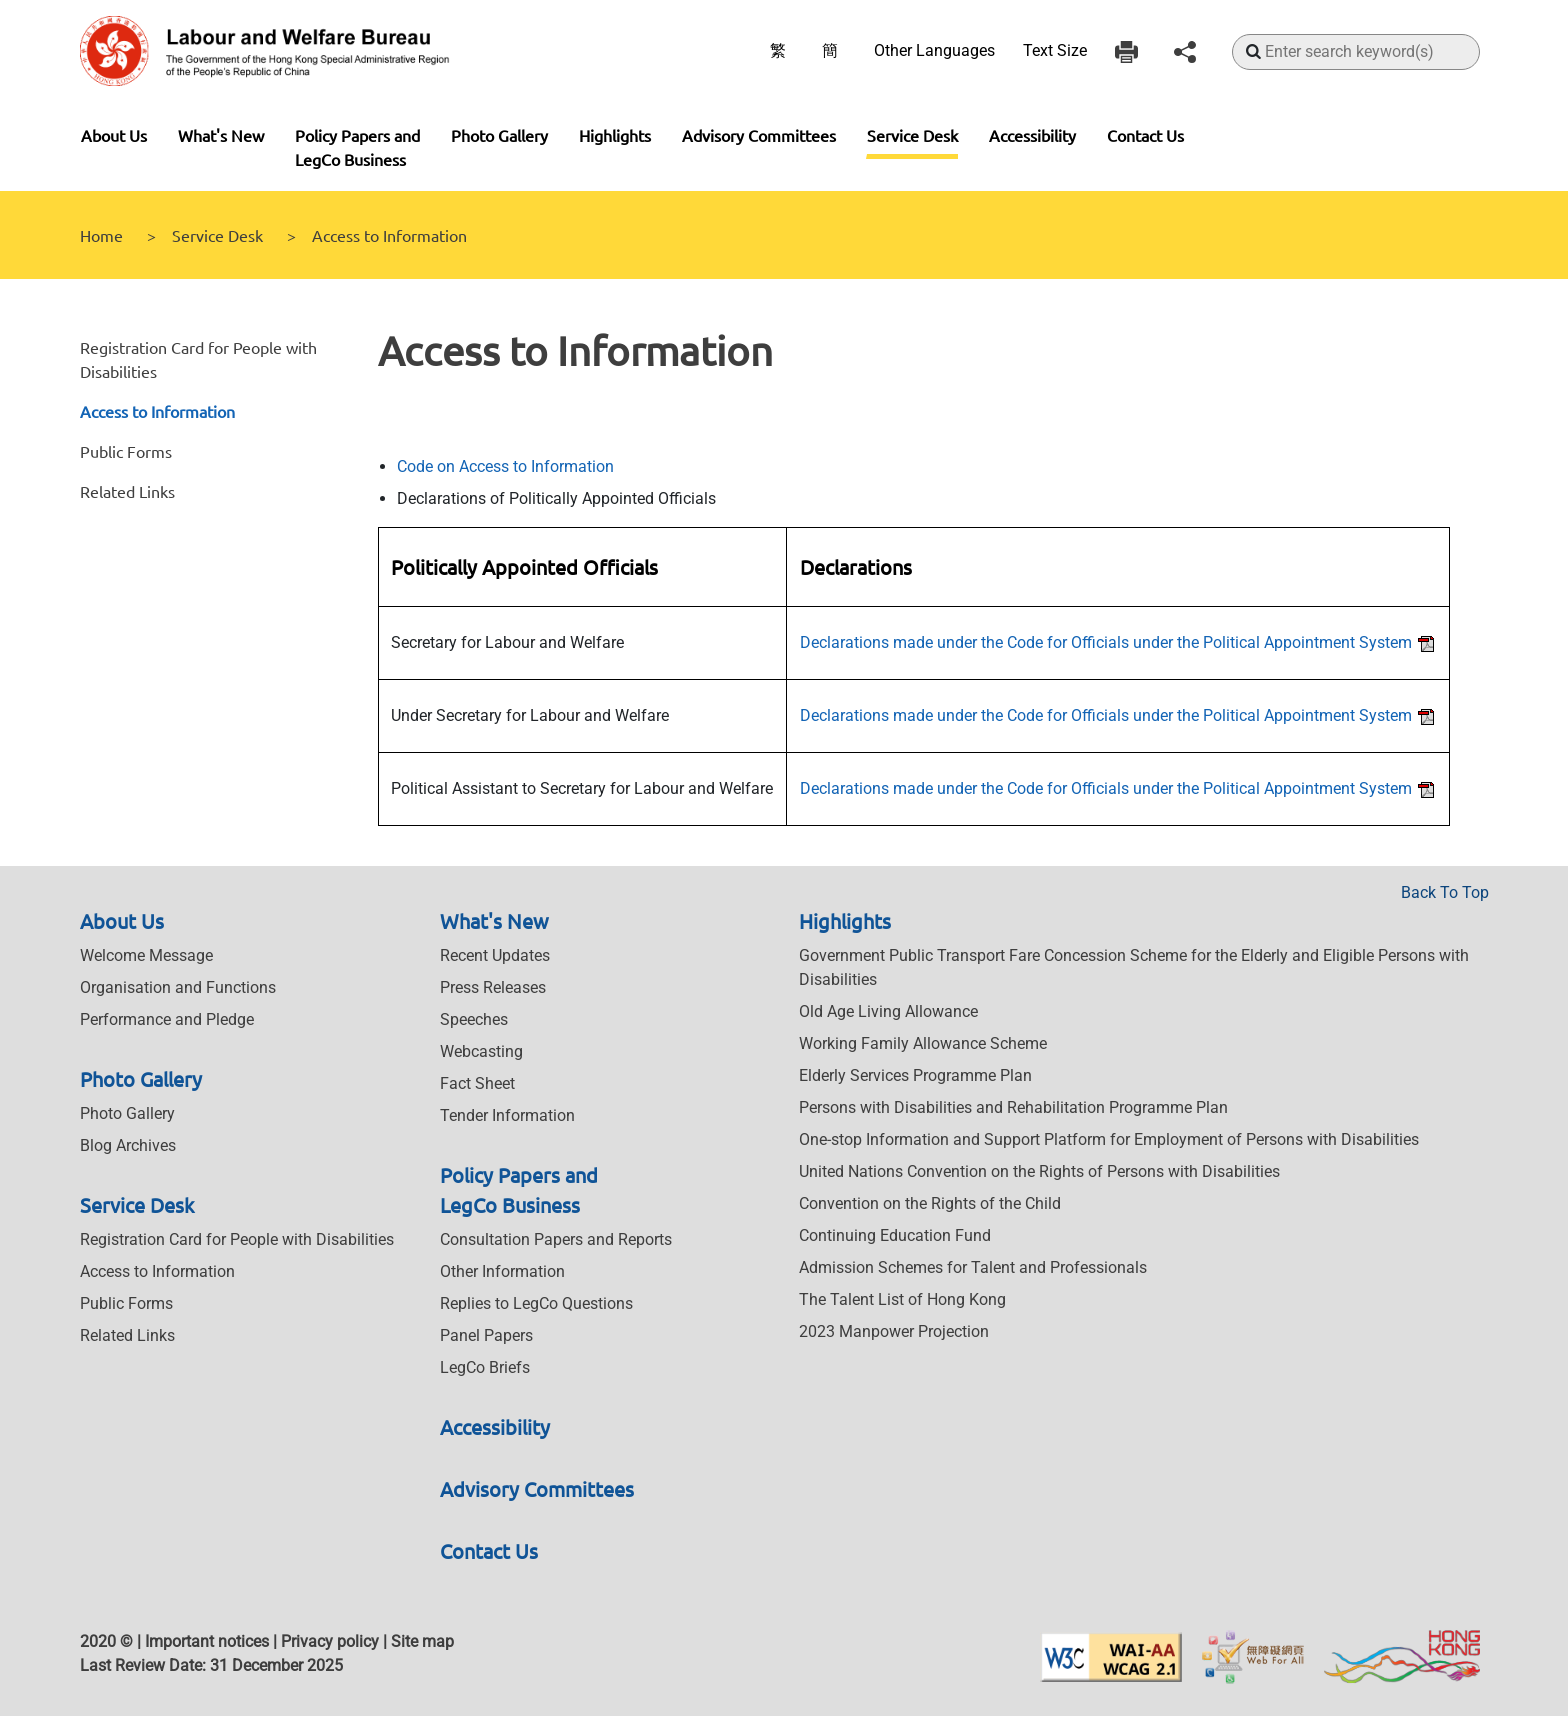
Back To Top (1445, 892)
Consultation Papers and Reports (556, 1239)
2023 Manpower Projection (894, 1331)
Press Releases (493, 987)
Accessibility (1032, 135)
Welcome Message (146, 955)
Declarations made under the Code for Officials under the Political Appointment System (1118, 642)
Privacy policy (330, 1641)
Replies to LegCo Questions (536, 1303)
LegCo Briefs (485, 1367)
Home (101, 235)
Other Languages (934, 50)
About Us (114, 135)
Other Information (502, 1271)
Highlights (615, 135)
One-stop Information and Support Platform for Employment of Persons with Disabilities (1109, 1139)
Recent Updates (495, 955)
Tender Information (507, 1115)
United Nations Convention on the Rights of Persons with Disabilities (1039, 1171)
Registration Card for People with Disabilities (237, 1239)
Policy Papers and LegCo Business (357, 147)
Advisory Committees (759, 135)
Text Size (1055, 50)
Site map (422, 1641)
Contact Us (1145, 135)
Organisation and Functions (178, 987)
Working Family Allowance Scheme (923, 1043)
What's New (221, 135)
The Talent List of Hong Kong (902, 1299)
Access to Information (157, 411)
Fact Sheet (477, 1083)
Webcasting (481, 1051)
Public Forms (126, 451)
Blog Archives (128, 1145)
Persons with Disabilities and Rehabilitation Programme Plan (1013, 1107)
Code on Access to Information (505, 466)
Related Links (127, 491)
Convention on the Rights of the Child (930, 1203)
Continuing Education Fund (895, 1235)
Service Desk (912, 135)
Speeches (474, 1019)
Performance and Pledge (167, 1019)
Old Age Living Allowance (888, 1011)
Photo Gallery (499, 135)
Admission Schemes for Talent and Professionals (973, 1267)
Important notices (207, 1641)
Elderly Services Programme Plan (915, 1075)
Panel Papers (486, 1335)
